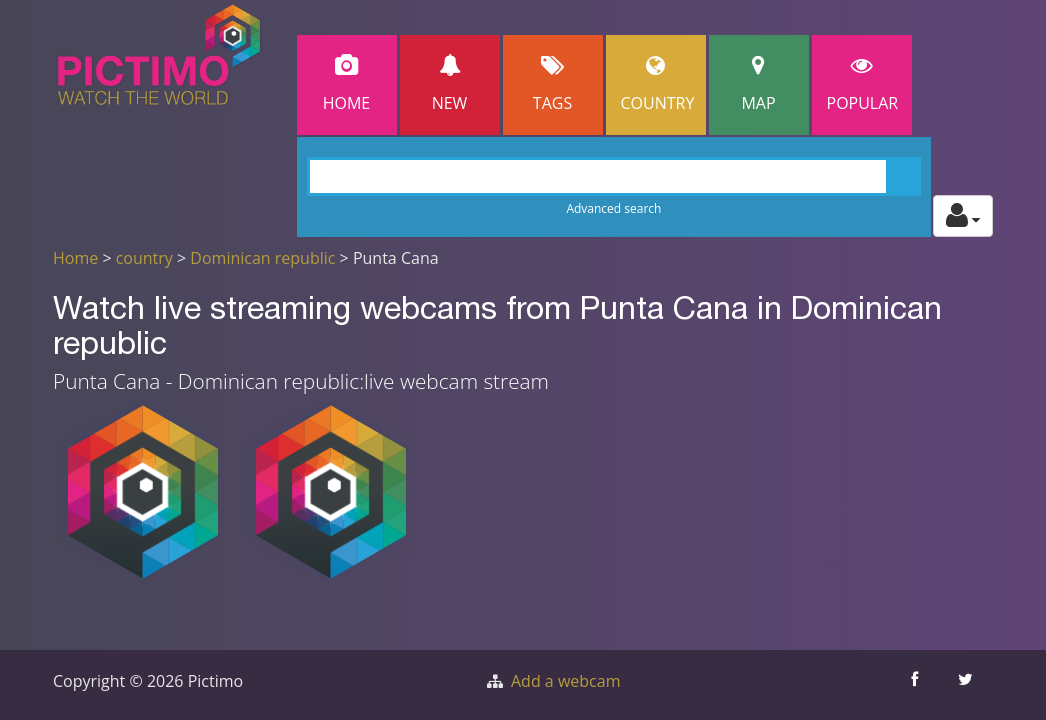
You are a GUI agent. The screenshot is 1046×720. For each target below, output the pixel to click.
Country (658, 84)
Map (759, 84)
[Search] (614, 176)
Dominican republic (262, 258)
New (450, 84)
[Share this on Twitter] (967, 685)
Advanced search (613, 208)
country (144, 258)
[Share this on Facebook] (916, 685)
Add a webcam (565, 681)
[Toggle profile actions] (963, 216)
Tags (553, 84)
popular (863, 84)
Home (347, 84)
